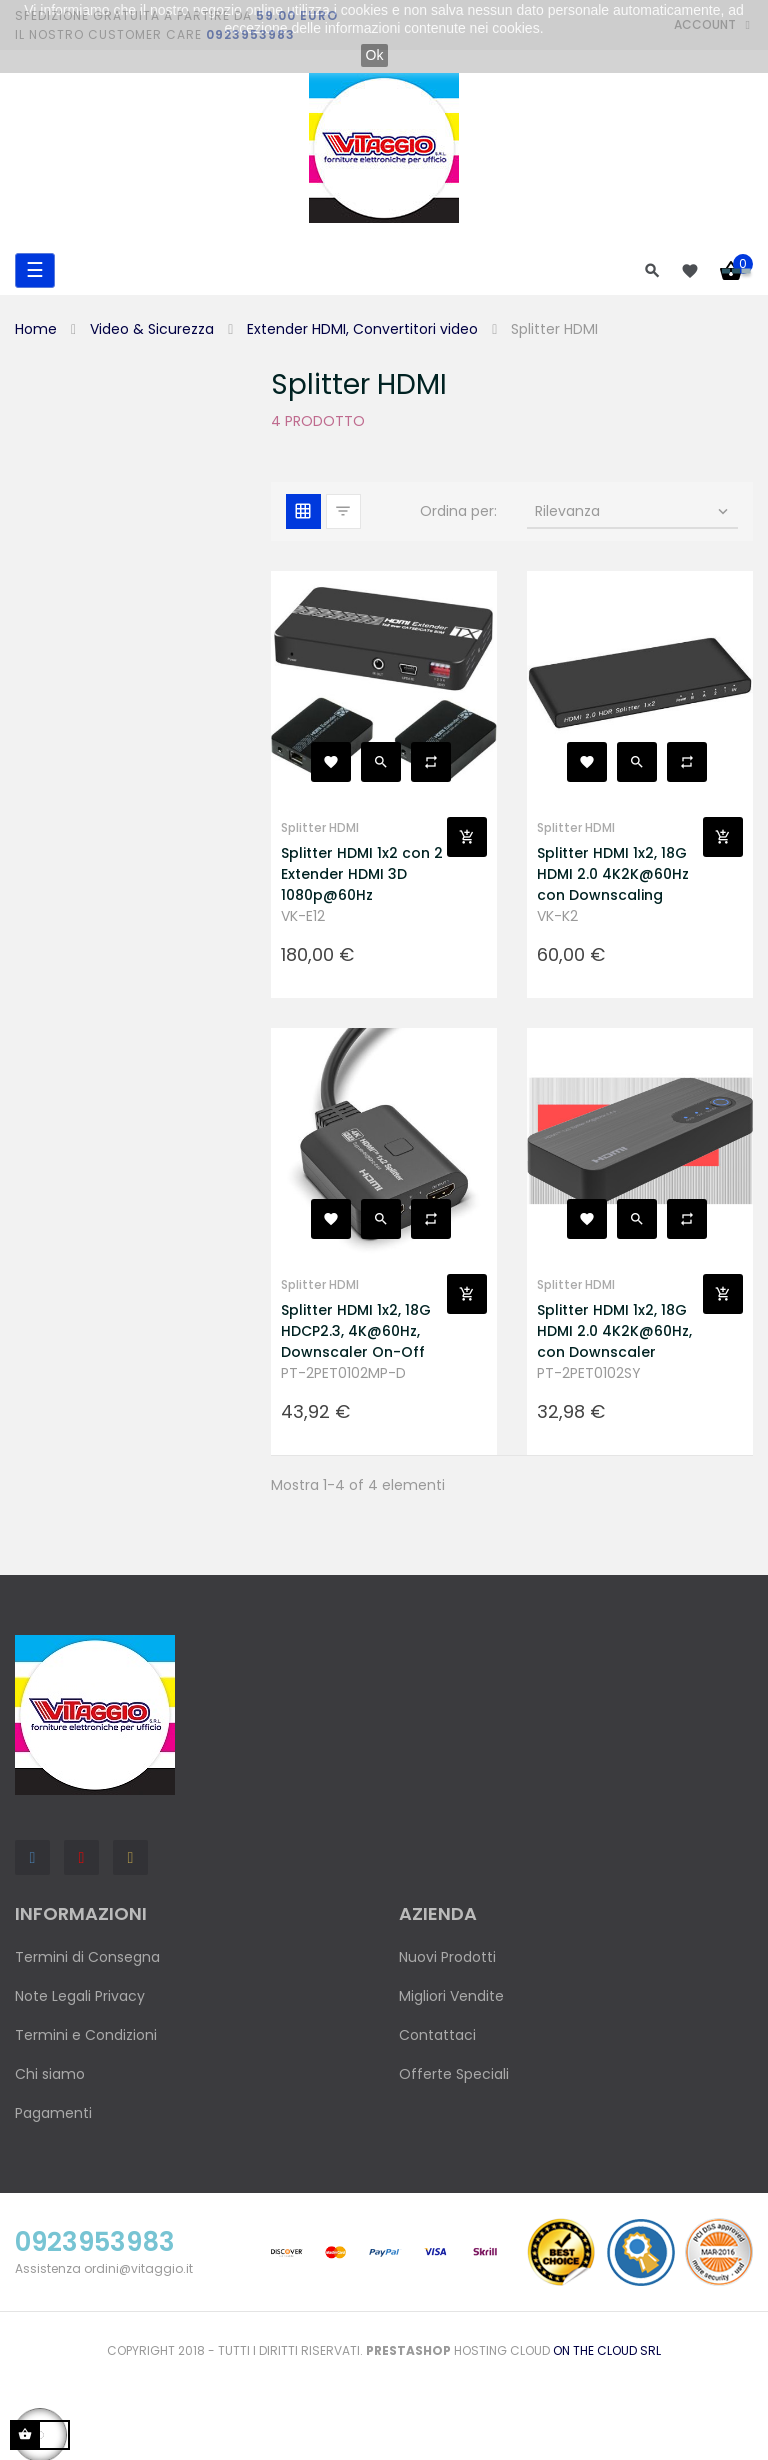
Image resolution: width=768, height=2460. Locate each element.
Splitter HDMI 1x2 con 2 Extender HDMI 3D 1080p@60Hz (362, 874)
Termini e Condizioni (86, 2035)
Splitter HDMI (320, 827)
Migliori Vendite (451, 1996)
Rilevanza (633, 511)
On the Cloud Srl (607, 2350)
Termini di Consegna (87, 1957)
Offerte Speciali (454, 2074)
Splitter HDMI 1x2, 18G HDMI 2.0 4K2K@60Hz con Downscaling (613, 874)
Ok (375, 55)
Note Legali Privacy (80, 1996)
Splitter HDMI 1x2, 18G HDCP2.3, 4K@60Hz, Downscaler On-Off (356, 1331)
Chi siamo (50, 2074)
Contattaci (437, 2035)
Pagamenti (53, 2113)
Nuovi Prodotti (447, 1957)
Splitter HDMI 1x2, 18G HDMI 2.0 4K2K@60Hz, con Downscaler (614, 1331)
